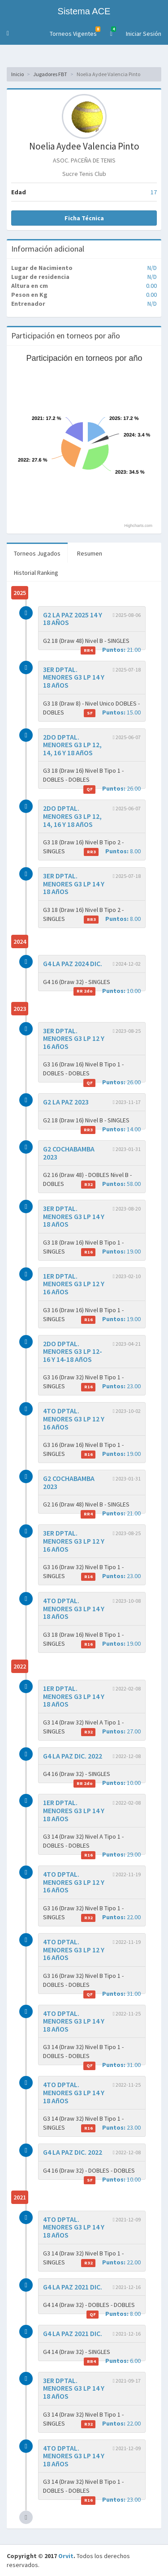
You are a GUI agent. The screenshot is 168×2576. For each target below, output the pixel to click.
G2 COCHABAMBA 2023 (69, 1152)
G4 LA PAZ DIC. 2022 (72, 1755)
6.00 (112, 2361)
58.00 (111, 1184)
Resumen (89, 553)
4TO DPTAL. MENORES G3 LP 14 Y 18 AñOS (73, 1608)
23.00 (111, 1386)
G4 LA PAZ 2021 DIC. (72, 2286)
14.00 (111, 1129)
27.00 (111, 1731)
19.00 (111, 1251)
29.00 (111, 1854)
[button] (8, 33)
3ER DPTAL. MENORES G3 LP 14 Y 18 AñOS (73, 677)
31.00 (112, 1994)
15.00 (112, 712)
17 (154, 192)
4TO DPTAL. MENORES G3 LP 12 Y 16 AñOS (73, 1418)
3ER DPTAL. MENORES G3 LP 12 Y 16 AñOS (73, 1038)
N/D (152, 268)
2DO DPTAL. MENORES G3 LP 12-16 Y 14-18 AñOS (72, 1351)
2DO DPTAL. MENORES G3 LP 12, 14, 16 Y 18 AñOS (72, 744)
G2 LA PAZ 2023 (66, 1101)
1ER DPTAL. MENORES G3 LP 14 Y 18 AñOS (73, 1696)
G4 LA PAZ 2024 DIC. (72, 963)
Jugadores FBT (50, 74)
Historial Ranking (36, 573)
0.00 (151, 286)
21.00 (111, 650)
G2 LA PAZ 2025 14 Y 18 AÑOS (72, 618)
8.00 (112, 851)
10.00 (107, 991)
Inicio (17, 74)
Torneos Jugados (37, 553)
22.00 (111, 1917)
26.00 (112, 788)
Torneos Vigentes (75, 32)
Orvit (65, 2556)
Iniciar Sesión (143, 34)
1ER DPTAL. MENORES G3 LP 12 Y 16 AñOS (73, 1283)
